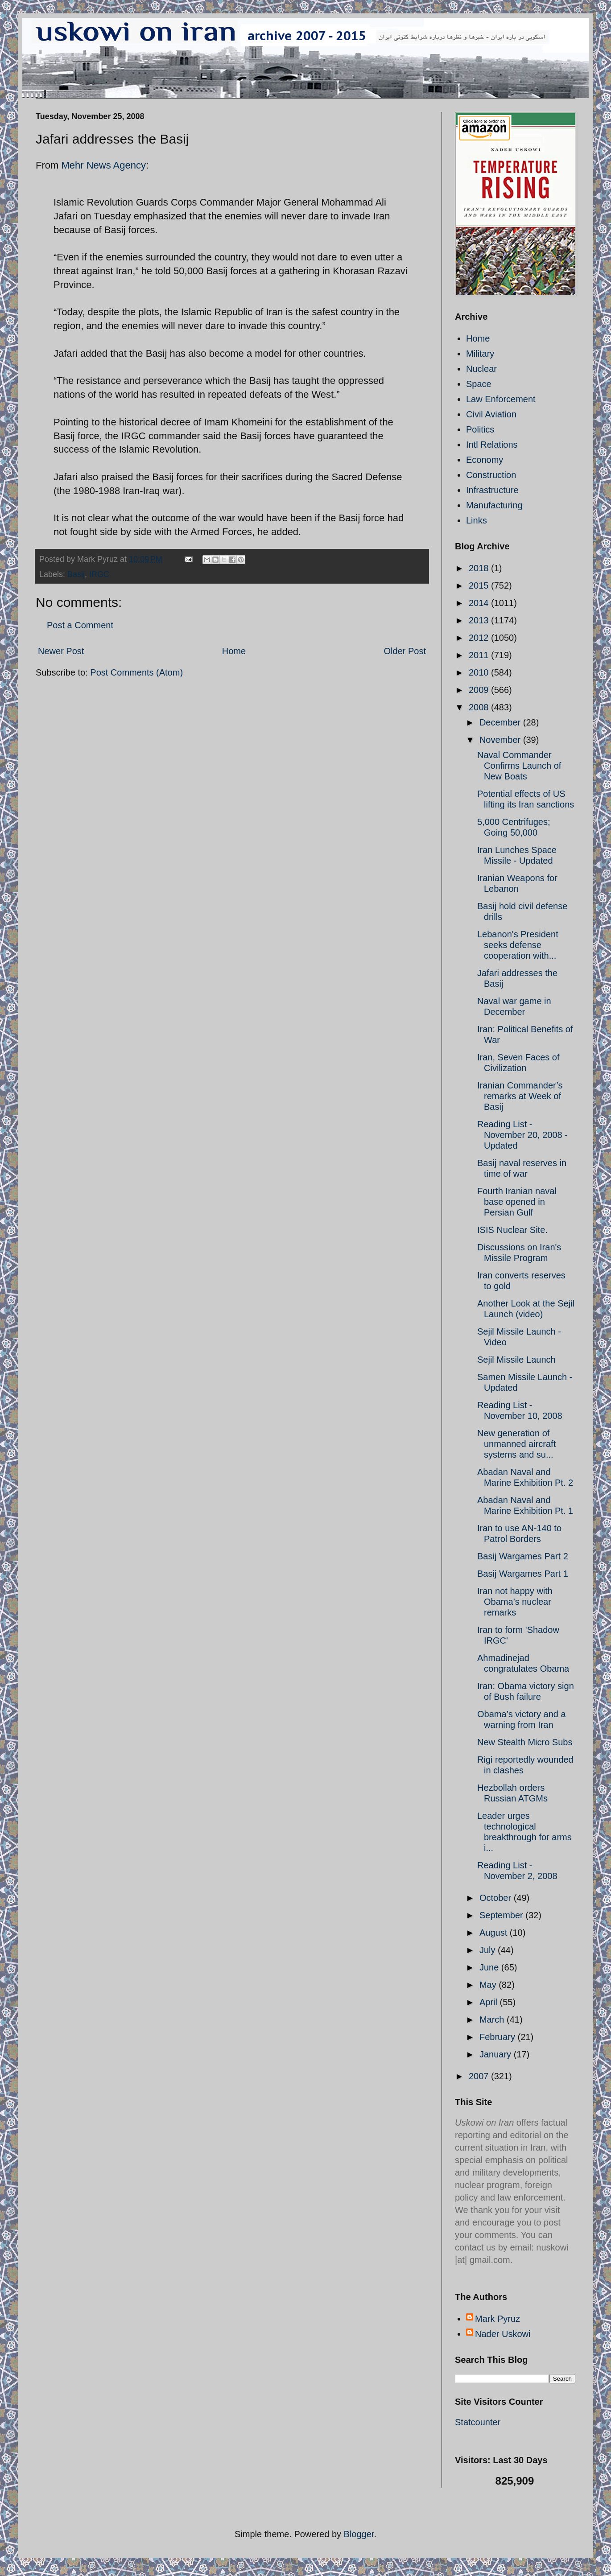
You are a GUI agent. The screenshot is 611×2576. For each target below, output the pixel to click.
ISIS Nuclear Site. (512, 1230)
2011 (480, 655)
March (493, 2019)
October (496, 1898)
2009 (480, 690)
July (488, 1950)
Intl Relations (492, 444)
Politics (480, 429)
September (502, 1915)
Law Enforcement (501, 399)
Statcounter (477, 2422)
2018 (480, 568)
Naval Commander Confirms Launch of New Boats (519, 765)
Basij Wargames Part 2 (522, 1556)
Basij (76, 574)
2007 (480, 2076)
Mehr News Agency (103, 165)
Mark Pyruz (497, 2319)
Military (480, 354)
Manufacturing (494, 505)
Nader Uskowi (502, 2334)
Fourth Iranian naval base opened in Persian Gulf (517, 1201)
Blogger (359, 2534)
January (496, 2054)
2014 (480, 603)
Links (476, 520)
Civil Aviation (491, 414)
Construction (491, 475)
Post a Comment (80, 625)
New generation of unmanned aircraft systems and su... (516, 1443)
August (494, 1932)
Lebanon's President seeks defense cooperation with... (517, 944)
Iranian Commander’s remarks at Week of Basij (520, 1096)
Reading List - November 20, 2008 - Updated (522, 1134)
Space (478, 384)
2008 (480, 707)
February (498, 2037)
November (501, 740)
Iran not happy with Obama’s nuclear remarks (515, 1601)
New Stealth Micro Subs (524, 1742)
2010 (480, 672)
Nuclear (481, 369)
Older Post (405, 651)
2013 (480, 620)
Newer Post (61, 651)
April (489, 2002)
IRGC (99, 574)
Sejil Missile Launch (516, 1359)
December (501, 722)
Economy (484, 460)
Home (234, 651)
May (489, 1985)
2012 (480, 638)
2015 (480, 585)
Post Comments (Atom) (136, 672)
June (490, 1967)
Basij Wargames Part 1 (522, 1574)
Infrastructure (492, 490)
